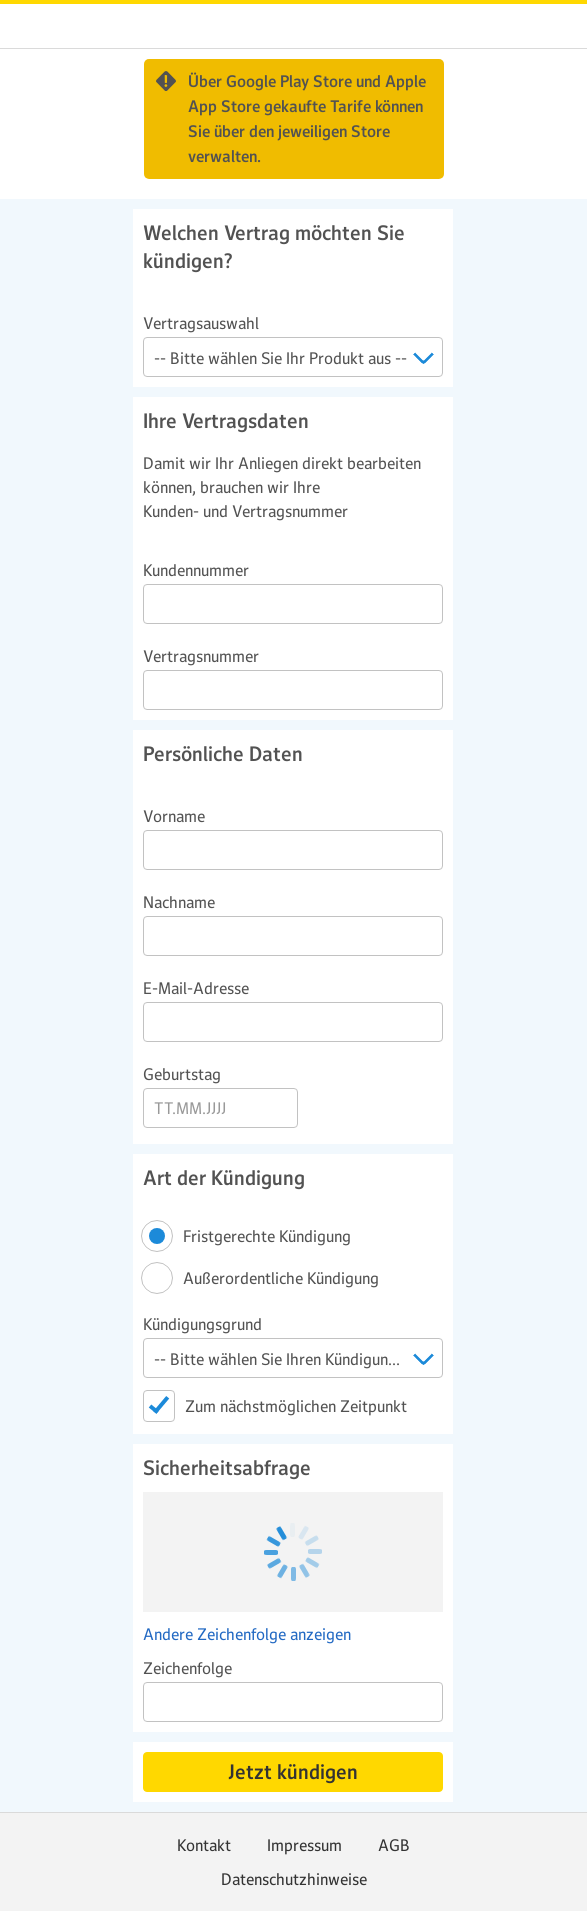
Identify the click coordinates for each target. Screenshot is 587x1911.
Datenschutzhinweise (294, 1879)
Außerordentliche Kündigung (282, 1278)
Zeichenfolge (187, 1668)
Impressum (304, 1845)
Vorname (174, 816)
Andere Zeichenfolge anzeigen (247, 1634)
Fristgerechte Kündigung (268, 1236)
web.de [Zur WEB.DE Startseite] (32, 26)
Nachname (179, 902)
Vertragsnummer (201, 656)
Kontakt (204, 1845)
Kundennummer (196, 570)
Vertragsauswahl (201, 323)
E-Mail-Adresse (196, 988)
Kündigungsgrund (202, 1324)
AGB (394, 1845)
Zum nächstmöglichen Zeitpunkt (296, 1406)
